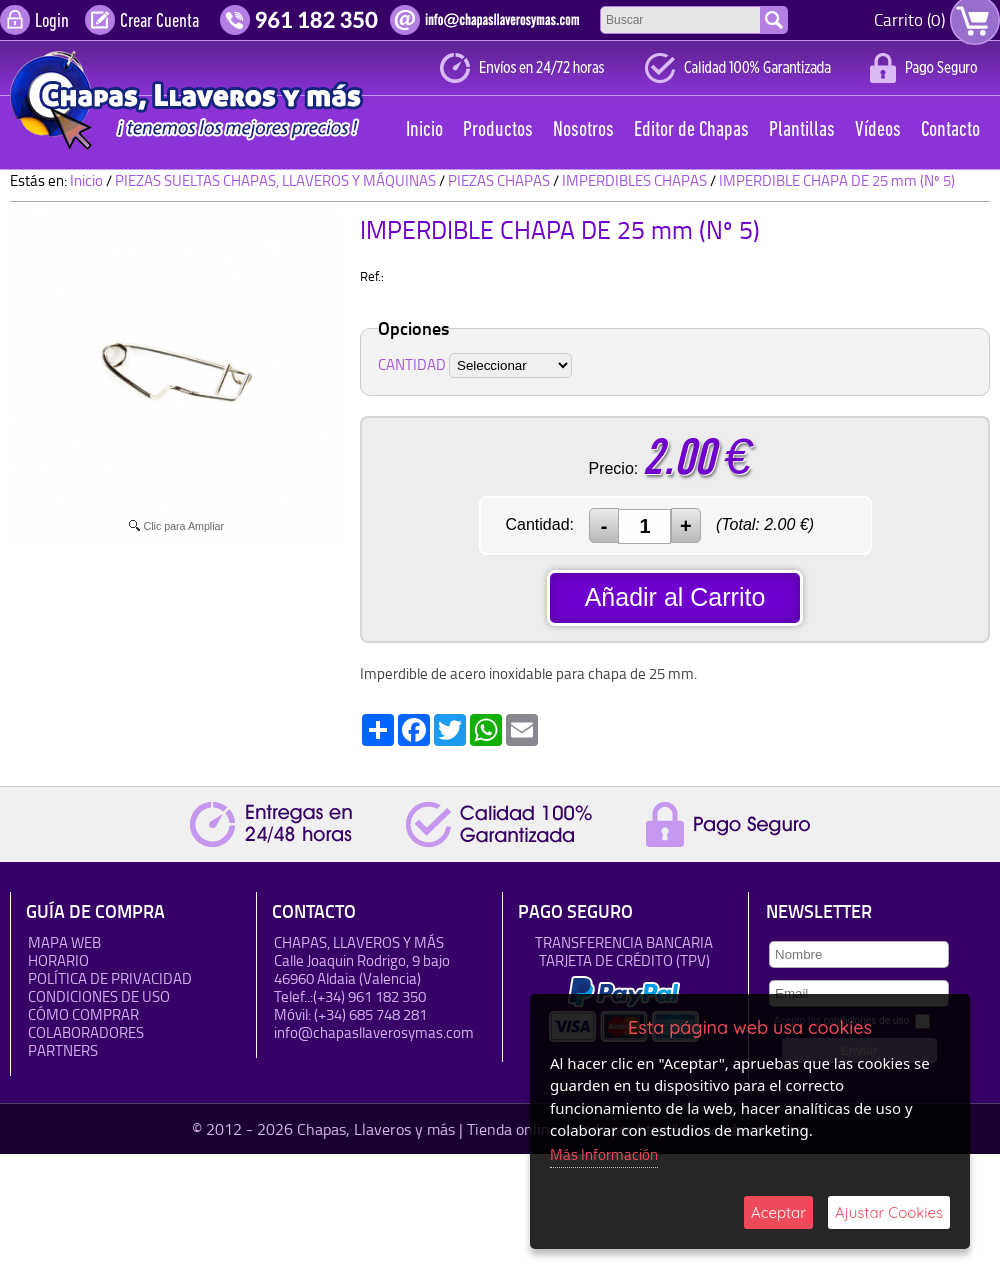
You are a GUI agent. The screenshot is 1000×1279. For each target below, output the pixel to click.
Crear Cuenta (159, 22)
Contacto (950, 130)
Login (52, 22)
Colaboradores (86, 1032)
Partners (63, 1050)
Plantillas (802, 130)
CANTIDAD (412, 364)
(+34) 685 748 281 (370, 1014)
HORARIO (58, 960)
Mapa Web (64, 942)
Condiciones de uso (99, 996)
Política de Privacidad (110, 978)
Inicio (424, 130)
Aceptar (778, 1212)
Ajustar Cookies (889, 1212)
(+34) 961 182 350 (369, 996)
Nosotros (583, 130)
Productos (498, 130)
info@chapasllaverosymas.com (374, 1032)
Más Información (604, 1154)
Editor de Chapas (691, 130)
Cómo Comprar (83, 1014)
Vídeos (878, 130)
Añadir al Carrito (675, 597)
